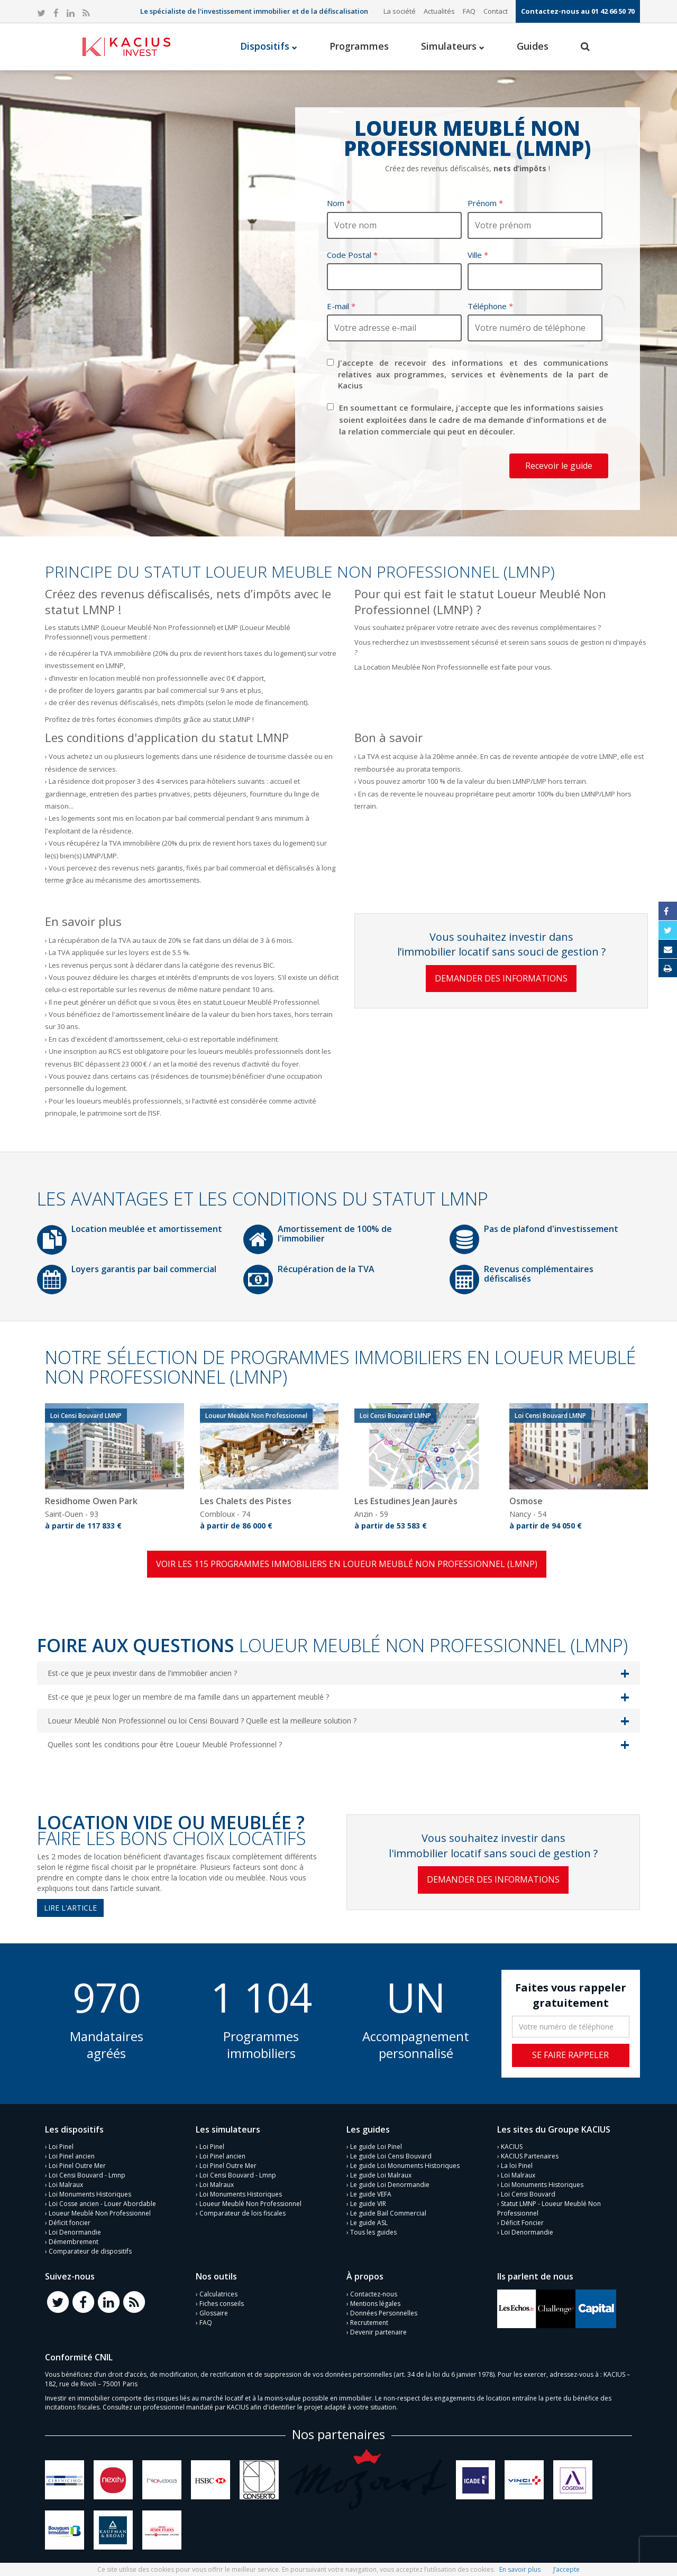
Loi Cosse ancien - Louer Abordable (102, 2203)
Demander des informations (501, 978)
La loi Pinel (517, 2165)
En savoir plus (520, 2569)
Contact (495, 11)
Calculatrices (218, 2294)
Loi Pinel (61, 2146)
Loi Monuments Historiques (90, 2194)
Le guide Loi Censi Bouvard (391, 2156)
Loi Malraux (66, 2184)
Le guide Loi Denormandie (389, 2184)
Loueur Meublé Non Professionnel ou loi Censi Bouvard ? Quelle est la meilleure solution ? (202, 1721)
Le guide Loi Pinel (376, 2146)
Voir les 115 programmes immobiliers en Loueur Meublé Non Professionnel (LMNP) (346, 1564)
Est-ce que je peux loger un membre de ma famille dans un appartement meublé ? (188, 1697)
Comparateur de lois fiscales (242, 2213)
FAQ (469, 11)
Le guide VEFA (370, 2194)
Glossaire (213, 2313)
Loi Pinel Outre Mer (77, 2165)
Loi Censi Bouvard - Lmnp (87, 2175)
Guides (532, 46)
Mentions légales (375, 2303)
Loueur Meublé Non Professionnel (100, 2213)
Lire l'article (70, 1908)
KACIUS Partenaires (530, 2156)
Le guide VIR (368, 2203)
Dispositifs (268, 46)
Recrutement (369, 2322)
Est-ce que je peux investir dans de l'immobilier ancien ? (142, 1673)
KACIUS (512, 2146)
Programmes (359, 46)
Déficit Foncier (522, 2222)
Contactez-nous (373, 2294)
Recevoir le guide (558, 465)
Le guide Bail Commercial (388, 2213)
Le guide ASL (369, 2222)
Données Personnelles (383, 2313)
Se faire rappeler (570, 2055)
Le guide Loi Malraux (380, 2175)
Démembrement (73, 2241)
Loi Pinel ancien (72, 2156)
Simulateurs (452, 46)
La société (399, 11)
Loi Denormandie (75, 2232)
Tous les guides (373, 2232)
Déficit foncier (69, 2222)
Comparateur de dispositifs (90, 2251)
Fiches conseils (221, 2303)
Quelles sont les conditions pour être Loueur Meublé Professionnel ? (165, 1744)
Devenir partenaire (378, 2332)
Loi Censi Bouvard (528, 2194)
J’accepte (566, 2569)
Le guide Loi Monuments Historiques (405, 2165)
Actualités (439, 11)
